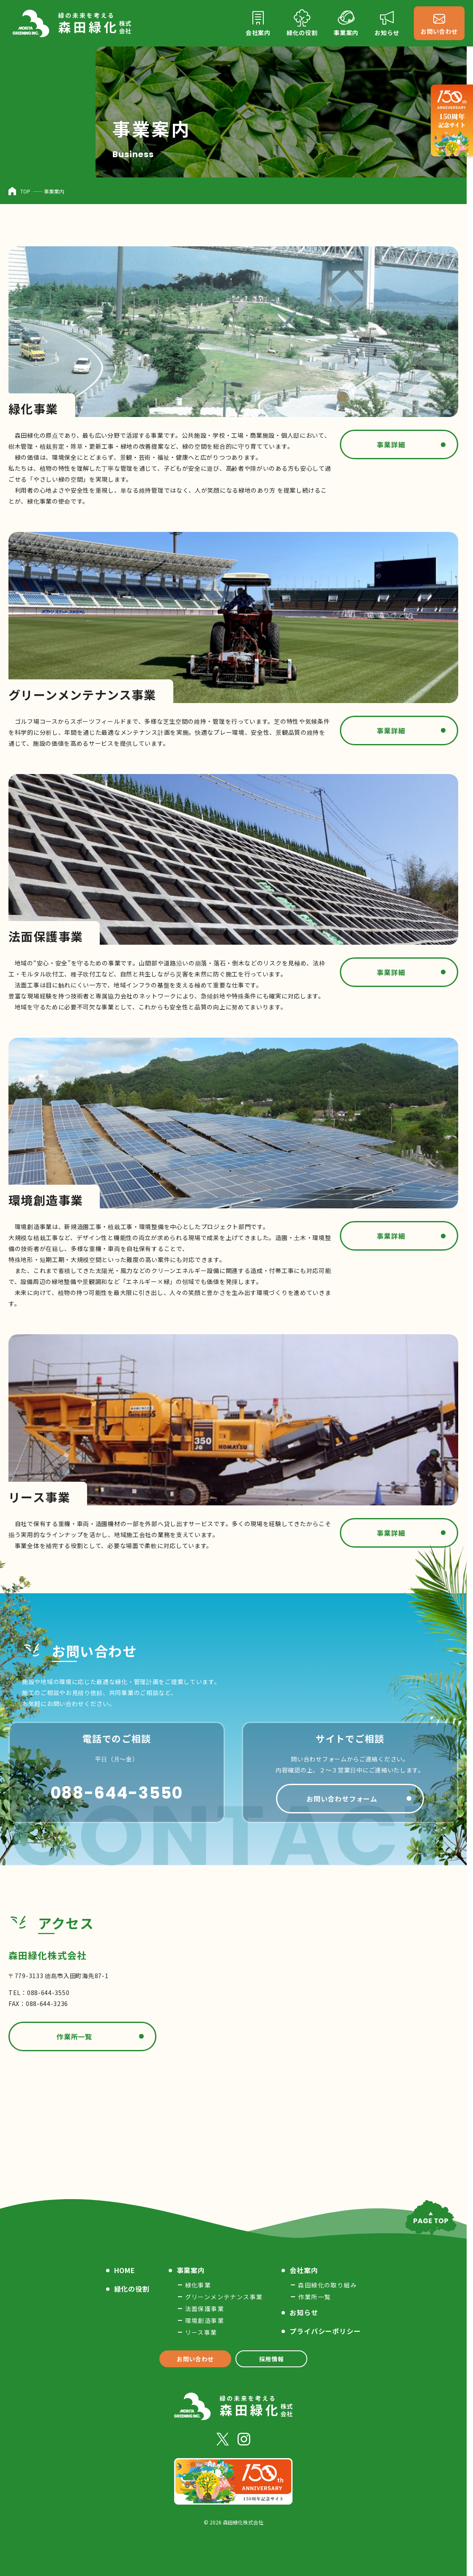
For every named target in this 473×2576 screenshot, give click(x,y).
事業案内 (191, 2270)
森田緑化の (327, 2285)
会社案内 (304, 2270)
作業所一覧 (74, 2036)
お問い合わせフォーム (341, 1799)
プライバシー (325, 2331)
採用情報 (271, 2359)
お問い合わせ (195, 2359)
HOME (124, 2270)
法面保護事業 (204, 2308)
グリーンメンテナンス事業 (224, 2297)
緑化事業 (198, 2285)
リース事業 (201, 2332)
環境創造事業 (204, 2320)
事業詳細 (391, 444)
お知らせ (304, 2312)
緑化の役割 (132, 2289)
